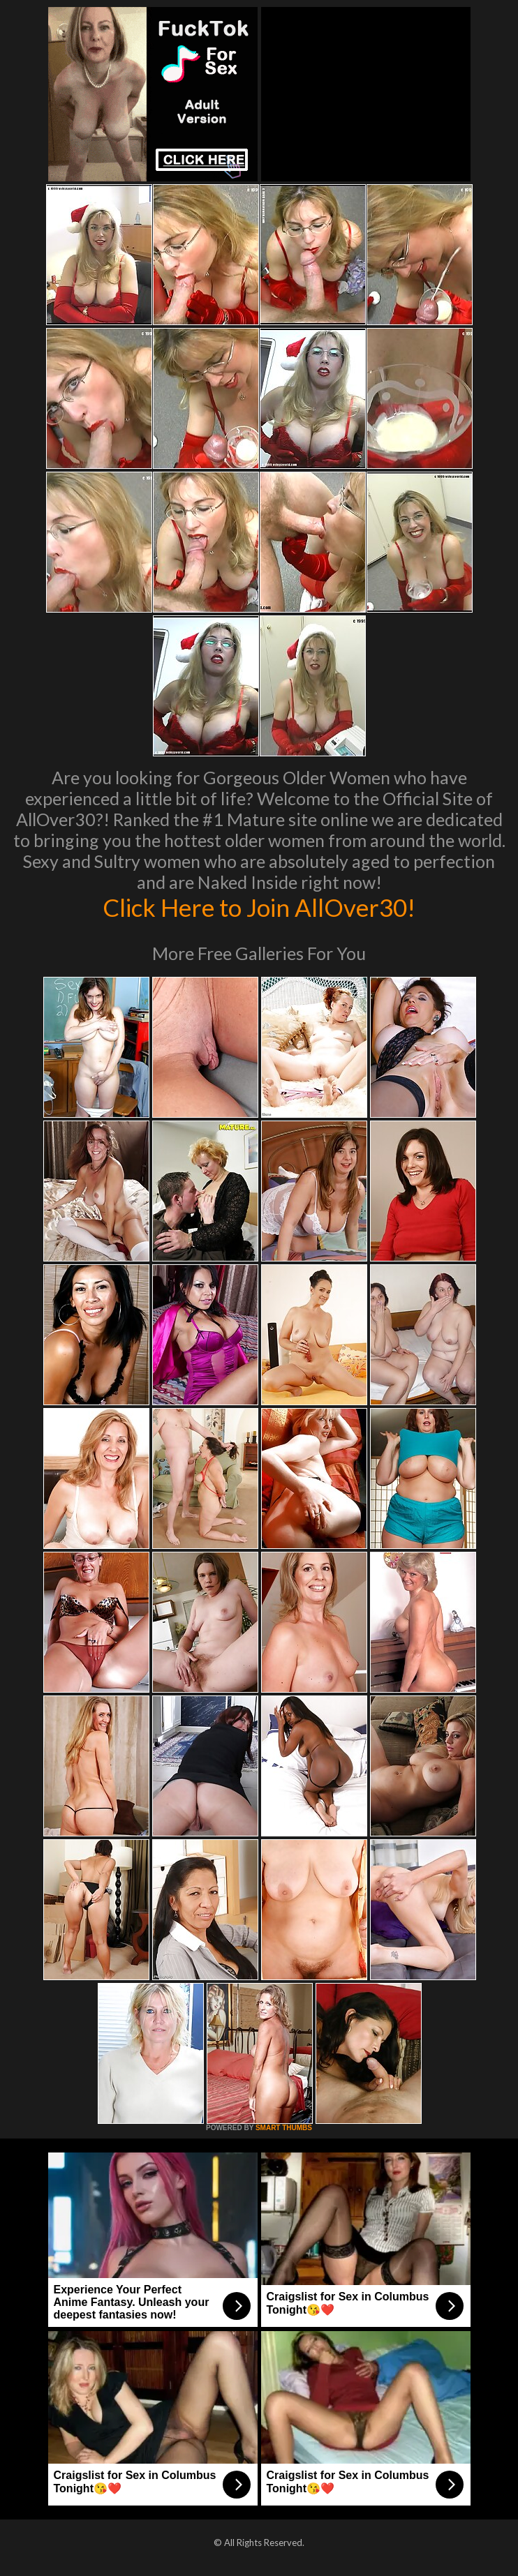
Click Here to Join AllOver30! (259, 907)
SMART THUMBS (284, 2128)
